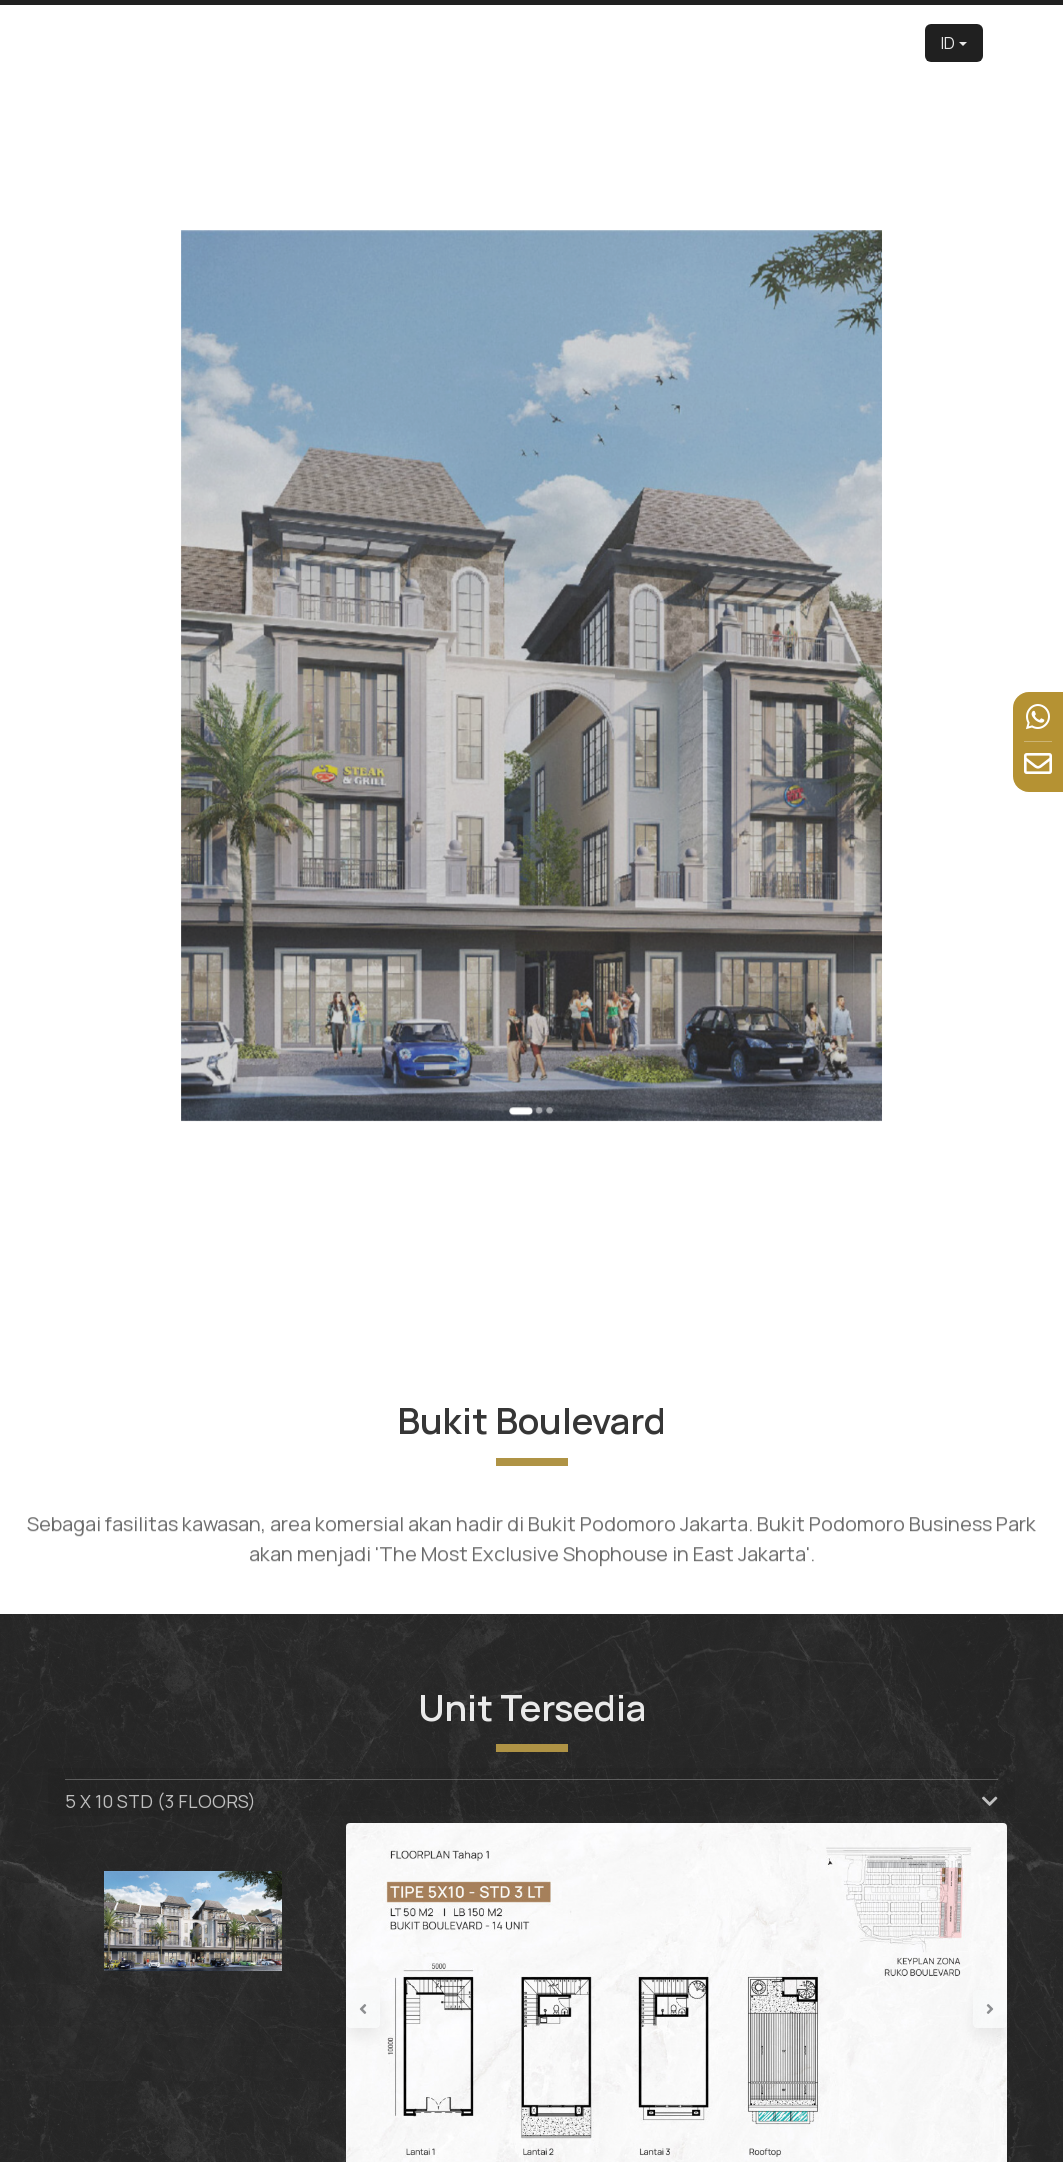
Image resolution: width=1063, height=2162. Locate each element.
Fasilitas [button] (705, 43)
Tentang (468, 43)
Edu (521, 43)
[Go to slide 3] (542, 930)
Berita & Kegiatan (787, 43)
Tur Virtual (641, 43)
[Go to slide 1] (525, 930)
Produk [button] (572, 43)
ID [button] (948, 43)
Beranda (300, 43)
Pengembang (384, 43)
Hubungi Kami (876, 43)
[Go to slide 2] (536, 930)
